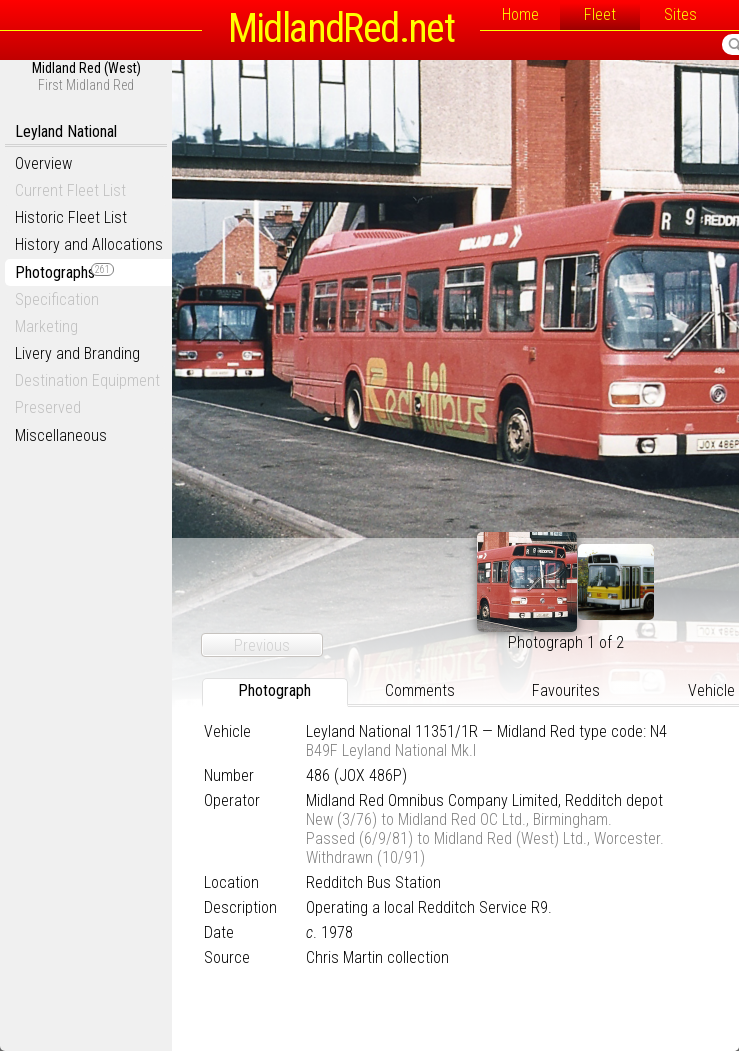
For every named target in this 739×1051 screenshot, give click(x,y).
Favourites (566, 690)
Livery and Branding (77, 353)
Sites (680, 14)
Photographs (64, 272)
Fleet (600, 14)
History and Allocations (89, 244)
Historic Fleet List (71, 217)
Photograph (274, 690)
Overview (43, 163)
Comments (420, 690)
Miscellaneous (61, 435)
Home (520, 14)
